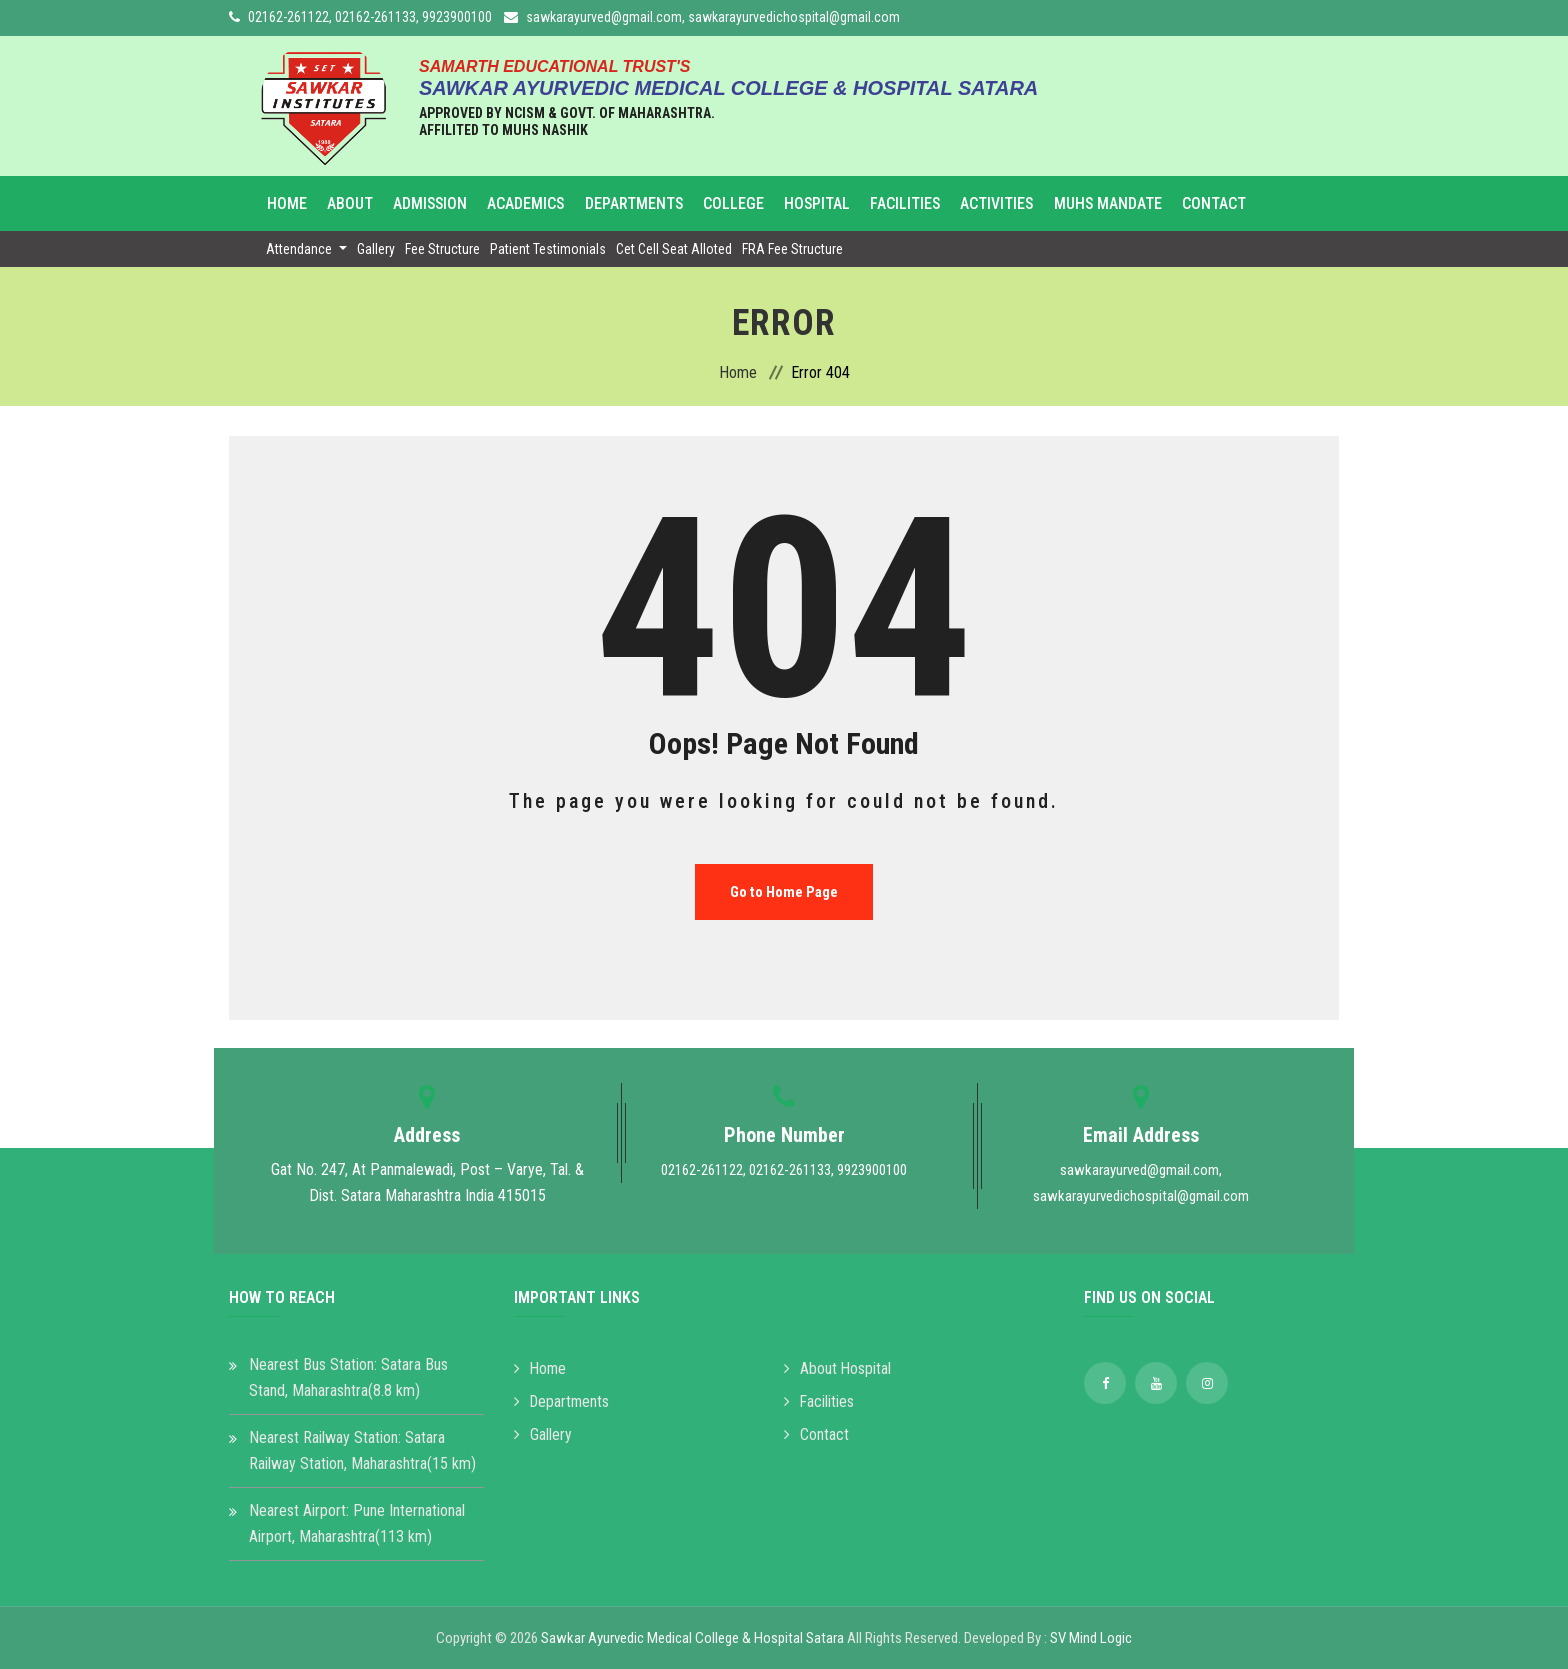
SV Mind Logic (1091, 1638)
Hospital (802, 203)
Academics (519, 203)
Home (289, 203)
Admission (426, 203)
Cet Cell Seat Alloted (674, 249)
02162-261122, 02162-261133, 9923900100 (370, 17)
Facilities (888, 203)
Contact (1191, 203)
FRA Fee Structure (792, 249)
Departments (624, 203)
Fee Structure (442, 249)
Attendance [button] (300, 249)
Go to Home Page (784, 892)
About (348, 203)
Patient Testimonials (548, 249)
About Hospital (838, 1368)
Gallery (376, 249)
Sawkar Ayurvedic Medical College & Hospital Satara (692, 1638)
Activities (978, 203)
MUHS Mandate (1087, 203)
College (721, 203)
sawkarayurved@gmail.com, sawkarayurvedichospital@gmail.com (713, 17)
